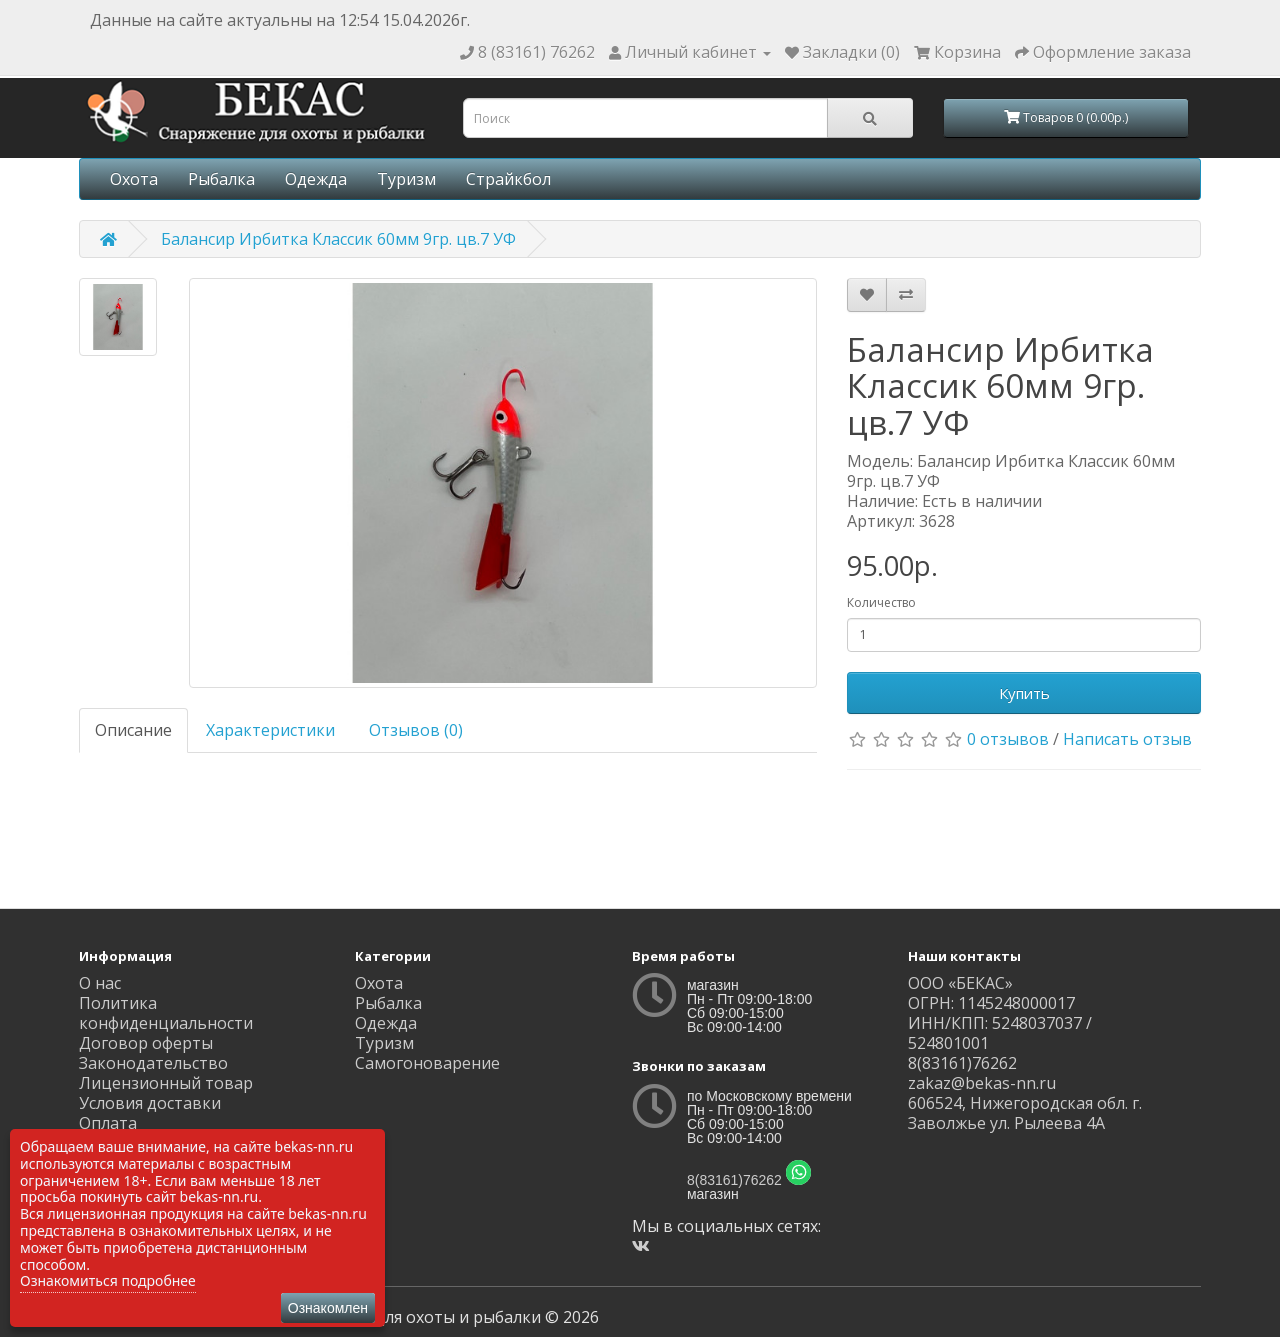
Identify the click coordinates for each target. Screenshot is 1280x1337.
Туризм (406, 179)
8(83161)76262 (734, 1180)
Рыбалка (221, 179)
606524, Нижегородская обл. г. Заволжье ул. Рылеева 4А (1025, 1113)
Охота (134, 179)
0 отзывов (1008, 739)
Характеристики (270, 730)
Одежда (316, 179)
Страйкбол (508, 179)
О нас (100, 983)
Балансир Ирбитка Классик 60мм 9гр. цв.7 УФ (338, 239)
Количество (881, 602)
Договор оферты (146, 1043)
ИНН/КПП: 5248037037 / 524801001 (1000, 1033)
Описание (133, 730)
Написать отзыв (1127, 739)
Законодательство (153, 1063)
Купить (1024, 693)
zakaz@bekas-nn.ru (982, 1083)
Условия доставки (150, 1103)
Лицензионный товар (166, 1083)
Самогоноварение (427, 1063)
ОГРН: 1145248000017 (991, 1003)
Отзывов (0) (416, 730)
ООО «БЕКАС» (960, 983)
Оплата (108, 1123)
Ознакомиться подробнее (108, 1280)
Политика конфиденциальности (166, 1013)
